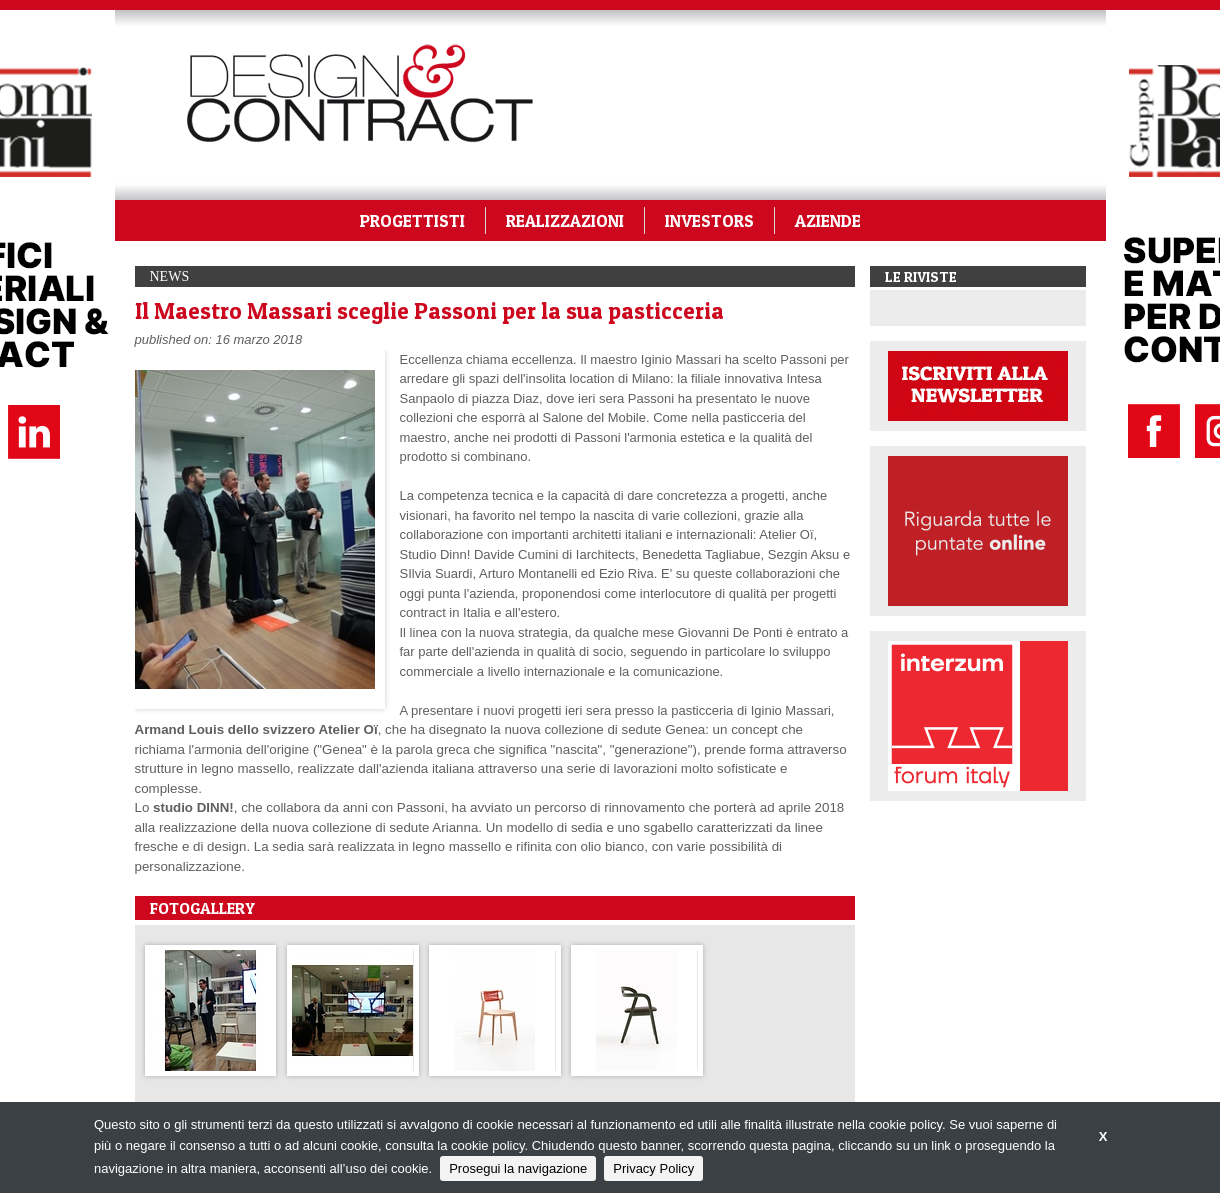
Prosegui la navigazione (518, 1168)
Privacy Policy (653, 1168)
